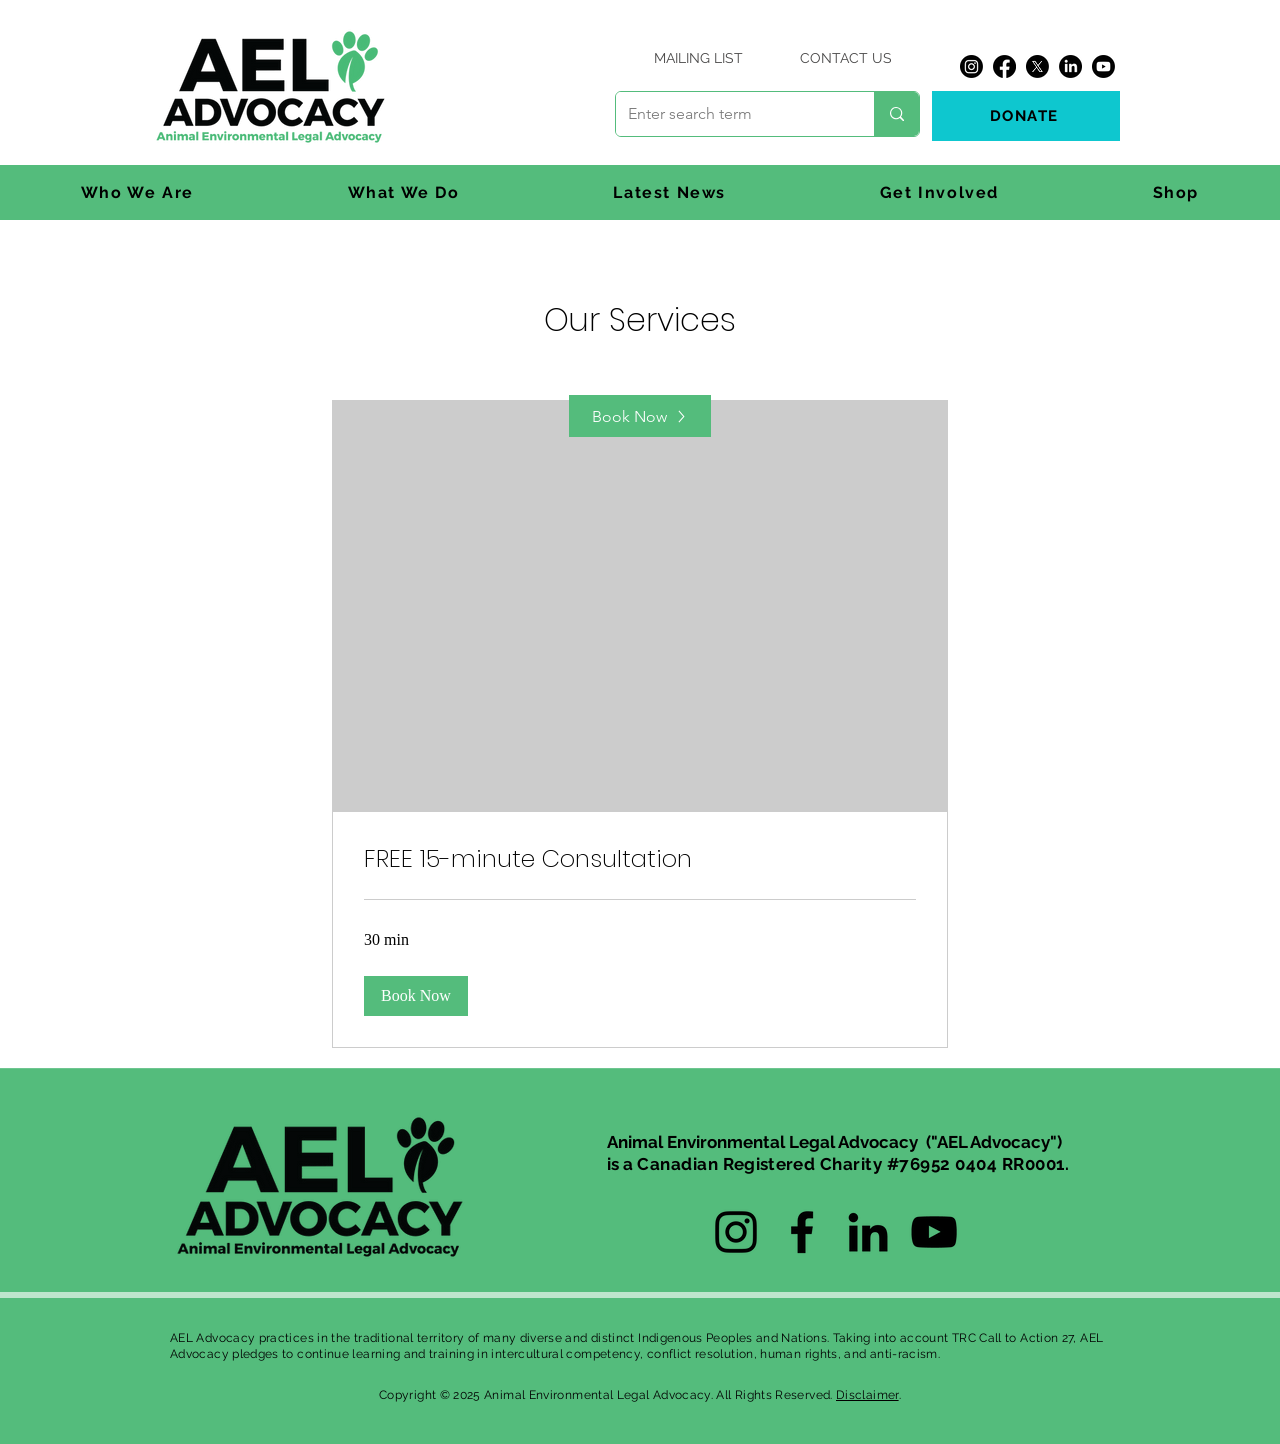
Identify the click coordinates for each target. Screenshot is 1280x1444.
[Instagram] (971, 66)
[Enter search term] (730, 114)
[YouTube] (934, 1232)
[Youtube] (1103, 66)
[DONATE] (1026, 116)
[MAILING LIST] (698, 58)
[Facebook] (1004, 66)
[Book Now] (640, 416)
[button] (137, 192)
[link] (640, 859)
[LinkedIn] (1070, 66)
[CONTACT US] (846, 58)
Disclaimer (867, 1395)
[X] (1037, 66)
